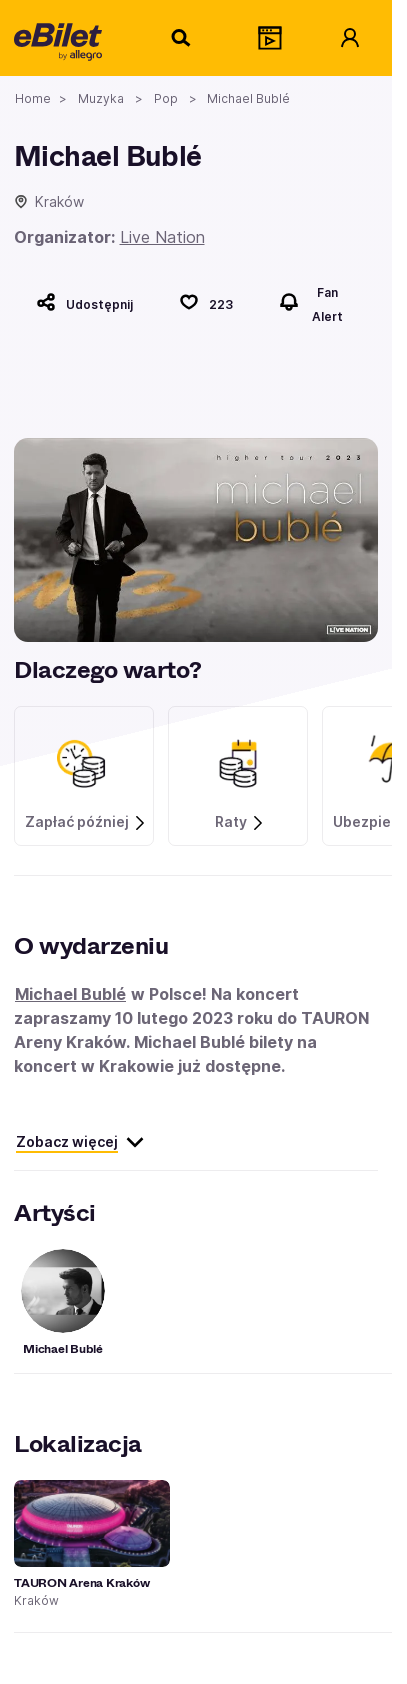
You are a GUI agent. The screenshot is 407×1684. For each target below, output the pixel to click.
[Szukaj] (182, 38)
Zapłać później (86, 822)
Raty (240, 822)
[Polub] (206, 302)
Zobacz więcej (80, 1142)
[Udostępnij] (84, 302)
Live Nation (162, 237)
